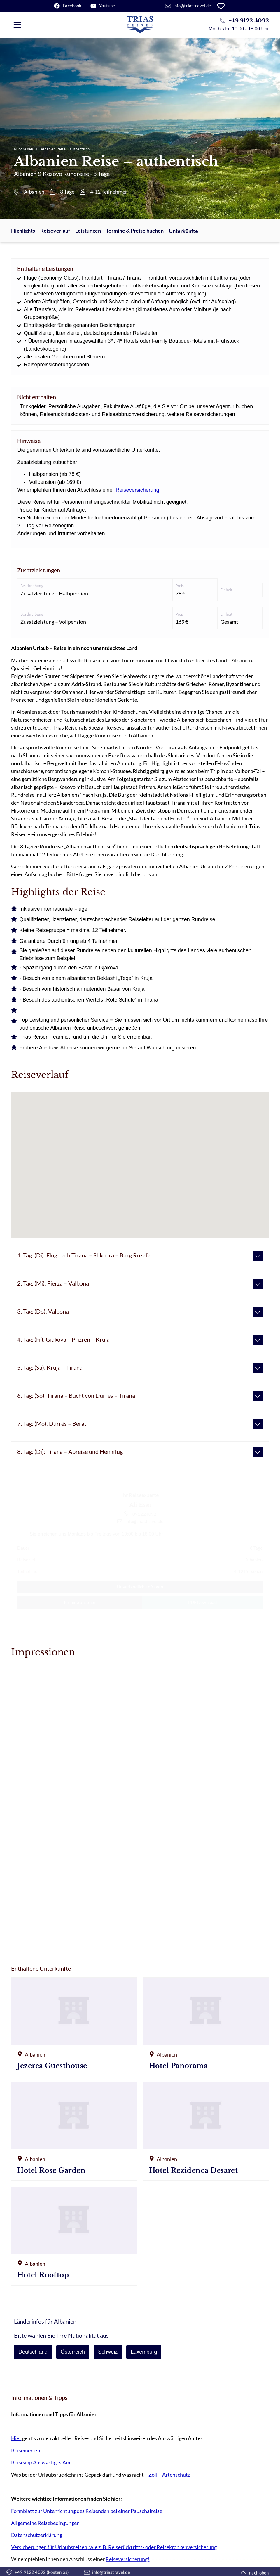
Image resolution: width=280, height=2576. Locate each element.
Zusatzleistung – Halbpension (54, 593)
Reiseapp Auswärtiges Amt (41, 2462)
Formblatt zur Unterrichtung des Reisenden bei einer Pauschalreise (86, 2511)
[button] (17, 25)
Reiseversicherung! (138, 490)
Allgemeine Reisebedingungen (45, 2523)
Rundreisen (23, 149)
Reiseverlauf (55, 230)
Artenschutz (176, 2474)
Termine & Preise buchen (135, 230)
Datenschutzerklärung (36, 2535)
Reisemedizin (26, 2450)
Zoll (153, 2474)
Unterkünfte (183, 231)
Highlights (23, 230)
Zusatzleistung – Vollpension (53, 622)
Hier (16, 2438)
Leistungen (88, 230)
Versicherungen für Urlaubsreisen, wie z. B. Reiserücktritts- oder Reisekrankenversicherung (114, 2547)
